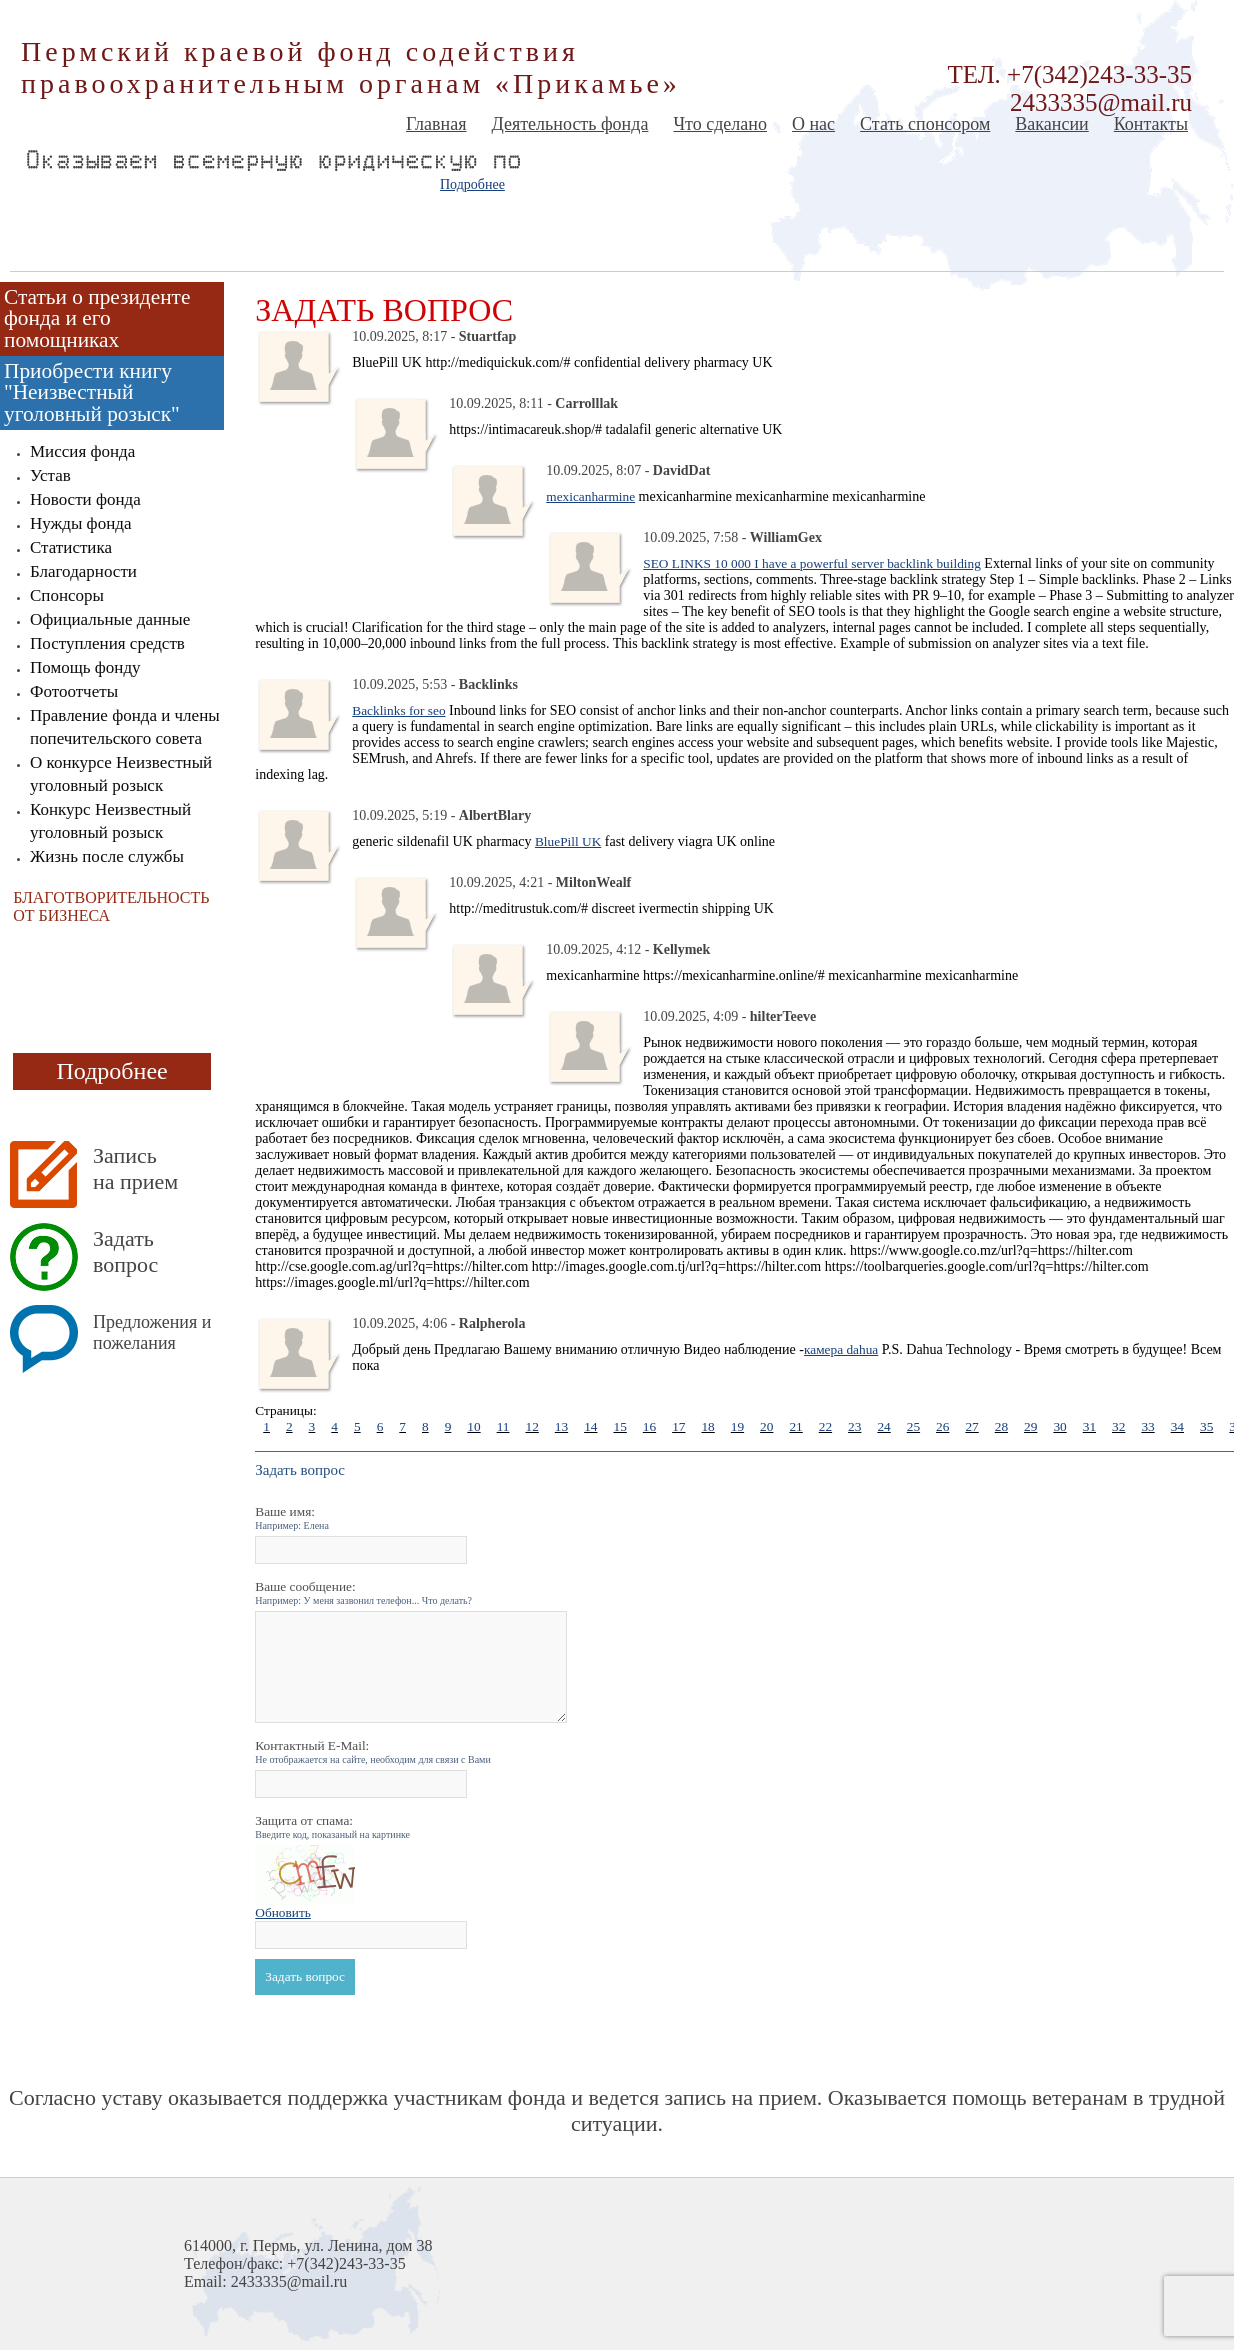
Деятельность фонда (569, 124)
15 (619, 1426)
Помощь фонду (85, 667)
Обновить (283, 1912)
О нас (813, 124)
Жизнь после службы (107, 856)
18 (707, 1426)
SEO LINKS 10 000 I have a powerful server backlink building (812, 563)
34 (1177, 1426)
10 (473, 1426)
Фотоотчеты (74, 691)
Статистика (71, 547)
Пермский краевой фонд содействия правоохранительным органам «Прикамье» (351, 67)
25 (913, 1426)
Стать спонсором (925, 124)
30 (1059, 1426)
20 (766, 1426)
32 (1118, 1426)
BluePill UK (568, 841)
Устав (50, 475)
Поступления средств (107, 643)
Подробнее (472, 184)
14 (590, 1426)
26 (942, 1426)
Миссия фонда (82, 451)
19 (737, 1426)
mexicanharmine (590, 496)
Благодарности (83, 571)
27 (971, 1426)
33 (1147, 1426)
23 (854, 1426)
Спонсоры (67, 595)
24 (883, 1426)
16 (649, 1426)
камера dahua (841, 1349)
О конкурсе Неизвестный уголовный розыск (121, 774)
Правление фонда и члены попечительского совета (125, 727)
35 (1206, 1426)
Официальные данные (110, 619)
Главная (436, 124)
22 (825, 1426)
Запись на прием (135, 1168)
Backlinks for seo (398, 710)
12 (531, 1426)
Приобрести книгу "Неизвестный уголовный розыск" (92, 392)
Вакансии (1051, 124)
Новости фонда (85, 499)
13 (561, 1426)
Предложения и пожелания (152, 1332)
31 (1089, 1426)
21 (795, 1426)
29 (1030, 1426)
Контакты (1151, 124)
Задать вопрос (125, 1251)
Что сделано (720, 124)
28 (1001, 1426)
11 (503, 1426)
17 (678, 1426)
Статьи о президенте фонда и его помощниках (97, 318)
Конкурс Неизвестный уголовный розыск (110, 821)
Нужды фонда (80, 523)
